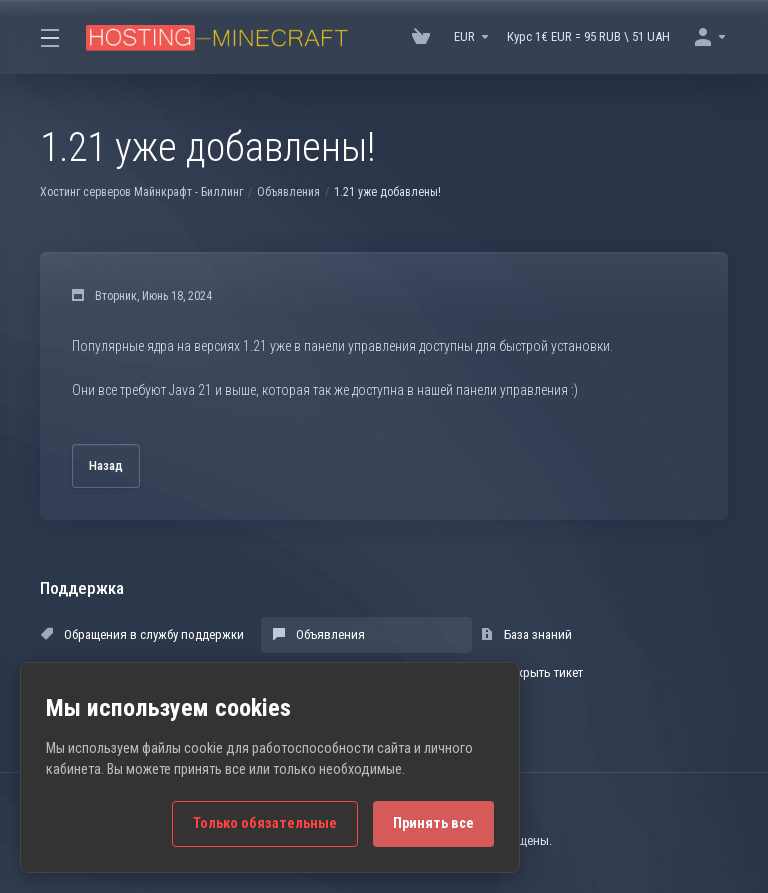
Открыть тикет (532, 672)
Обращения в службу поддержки (142, 634)
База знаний (526, 634)
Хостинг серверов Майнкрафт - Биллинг (141, 192)
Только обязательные (265, 823)
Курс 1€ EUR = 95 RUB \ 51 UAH (588, 36)
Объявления (288, 192)
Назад (106, 465)
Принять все (433, 823)
